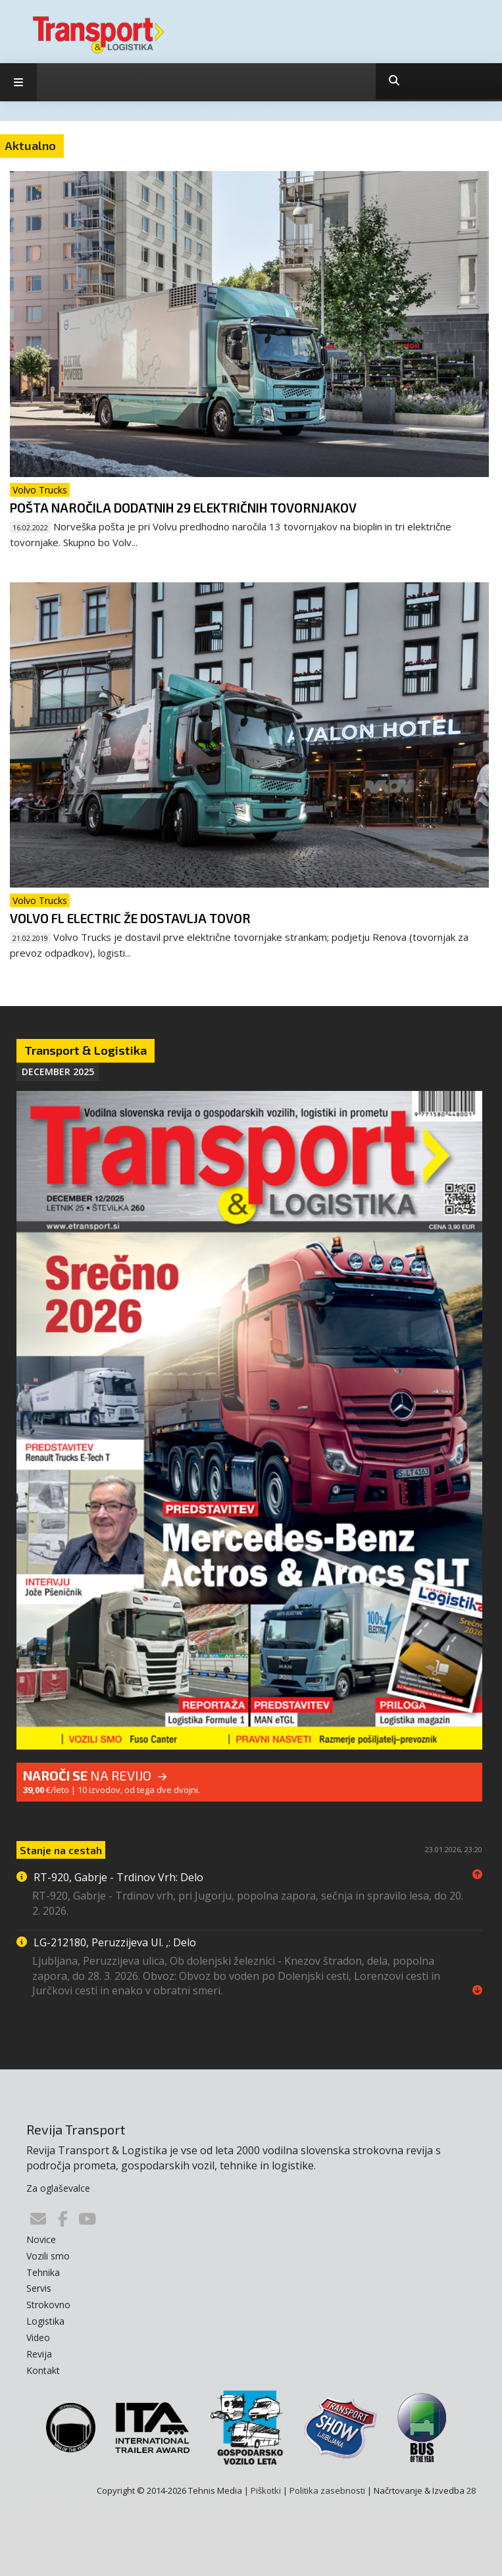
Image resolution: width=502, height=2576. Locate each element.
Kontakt (43, 2370)
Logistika (45, 2321)
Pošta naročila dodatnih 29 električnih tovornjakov (183, 507)
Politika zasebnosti (327, 2490)
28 (471, 2490)
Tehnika (43, 2272)
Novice (41, 2239)
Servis (38, 2288)
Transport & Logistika (85, 1050)
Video (38, 2337)
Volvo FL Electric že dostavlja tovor (130, 918)
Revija (39, 2354)
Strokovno (48, 2304)
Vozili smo (48, 2256)
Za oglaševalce (58, 2188)
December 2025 (58, 1071)
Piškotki (266, 2490)
